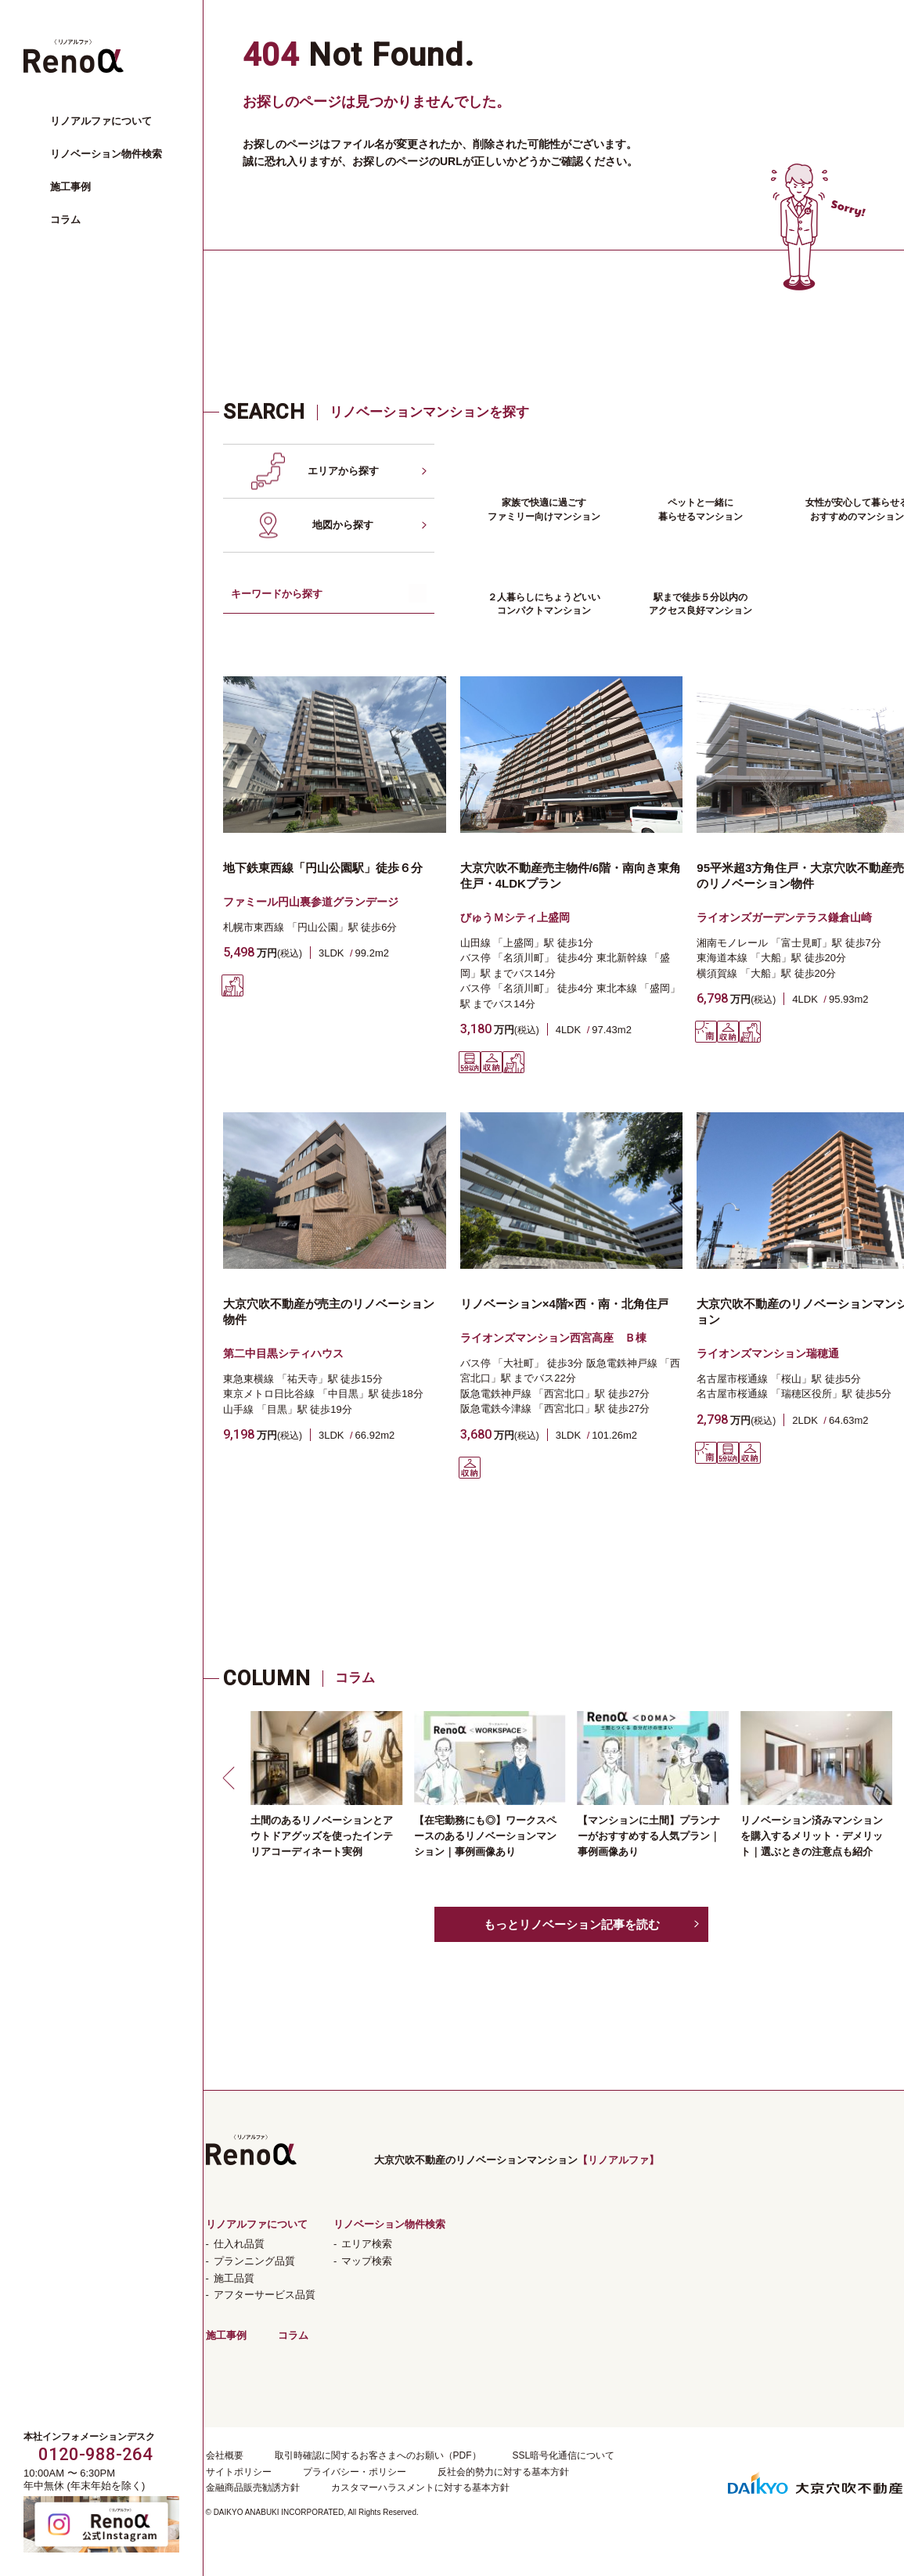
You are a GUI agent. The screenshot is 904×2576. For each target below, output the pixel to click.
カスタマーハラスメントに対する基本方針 (420, 2487)
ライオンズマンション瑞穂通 (768, 1353)
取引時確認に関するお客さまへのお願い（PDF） (378, 2455)
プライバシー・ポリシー (354, 2471)
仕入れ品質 (239, 2244)
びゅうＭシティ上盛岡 (515, 917)
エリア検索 (366, 2244)
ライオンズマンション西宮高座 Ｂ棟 (553, 1337)
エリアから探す (343, 471)
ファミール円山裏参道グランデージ (310, 901)
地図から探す (342, 525)
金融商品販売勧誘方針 (253, 2487)
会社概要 (224, 2455)
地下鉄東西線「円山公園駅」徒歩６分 (323, 867)
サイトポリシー (239, 2471)
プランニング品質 (254, 2261)
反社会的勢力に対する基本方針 (503, 2471)
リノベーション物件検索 (106, 154)
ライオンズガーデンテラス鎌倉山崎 (784, 917)
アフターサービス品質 (264, 2294)
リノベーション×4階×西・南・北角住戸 (564, 1303)
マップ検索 (366, 2261)
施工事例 (70, 187)
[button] (231, 1777)
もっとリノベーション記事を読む (572, 1924)
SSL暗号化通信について (564, 2455)
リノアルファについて (101, 121)
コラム (65, 219)
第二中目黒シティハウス (283, 1353)
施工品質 (234, 2278)
